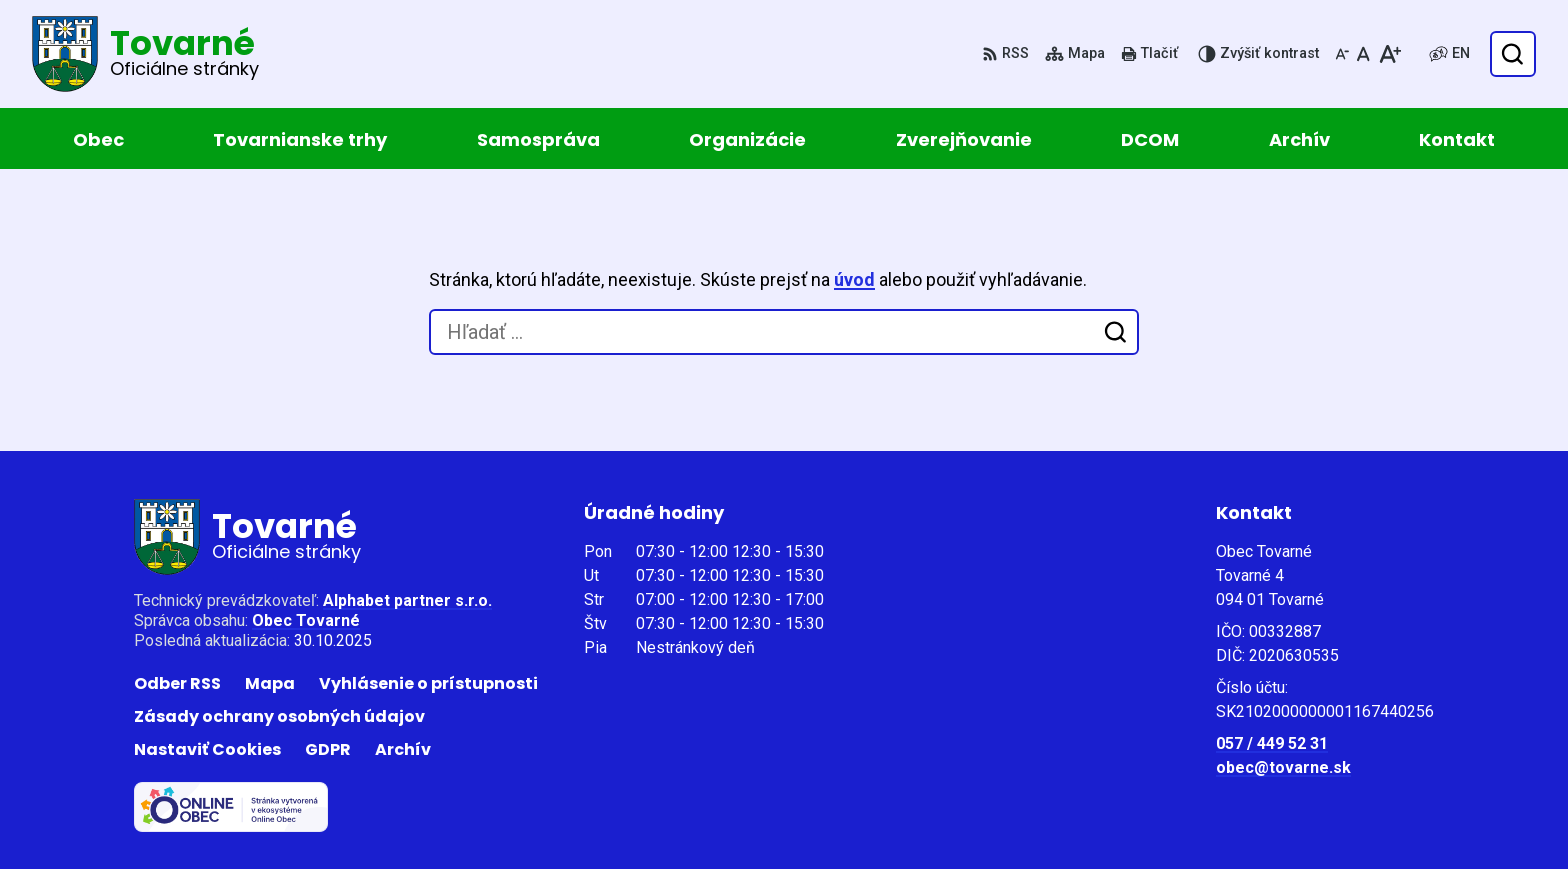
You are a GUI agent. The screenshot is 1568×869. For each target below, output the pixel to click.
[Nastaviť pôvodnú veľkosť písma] (1363, 54)
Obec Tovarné (306, 620)
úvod (854, 279)
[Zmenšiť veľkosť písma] (1342, 54)
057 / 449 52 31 (1272, 743)
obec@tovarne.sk (1283, 767)
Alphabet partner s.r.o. (407, 600)
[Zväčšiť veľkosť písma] (1389, 54)
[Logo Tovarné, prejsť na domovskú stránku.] (145, 54)
